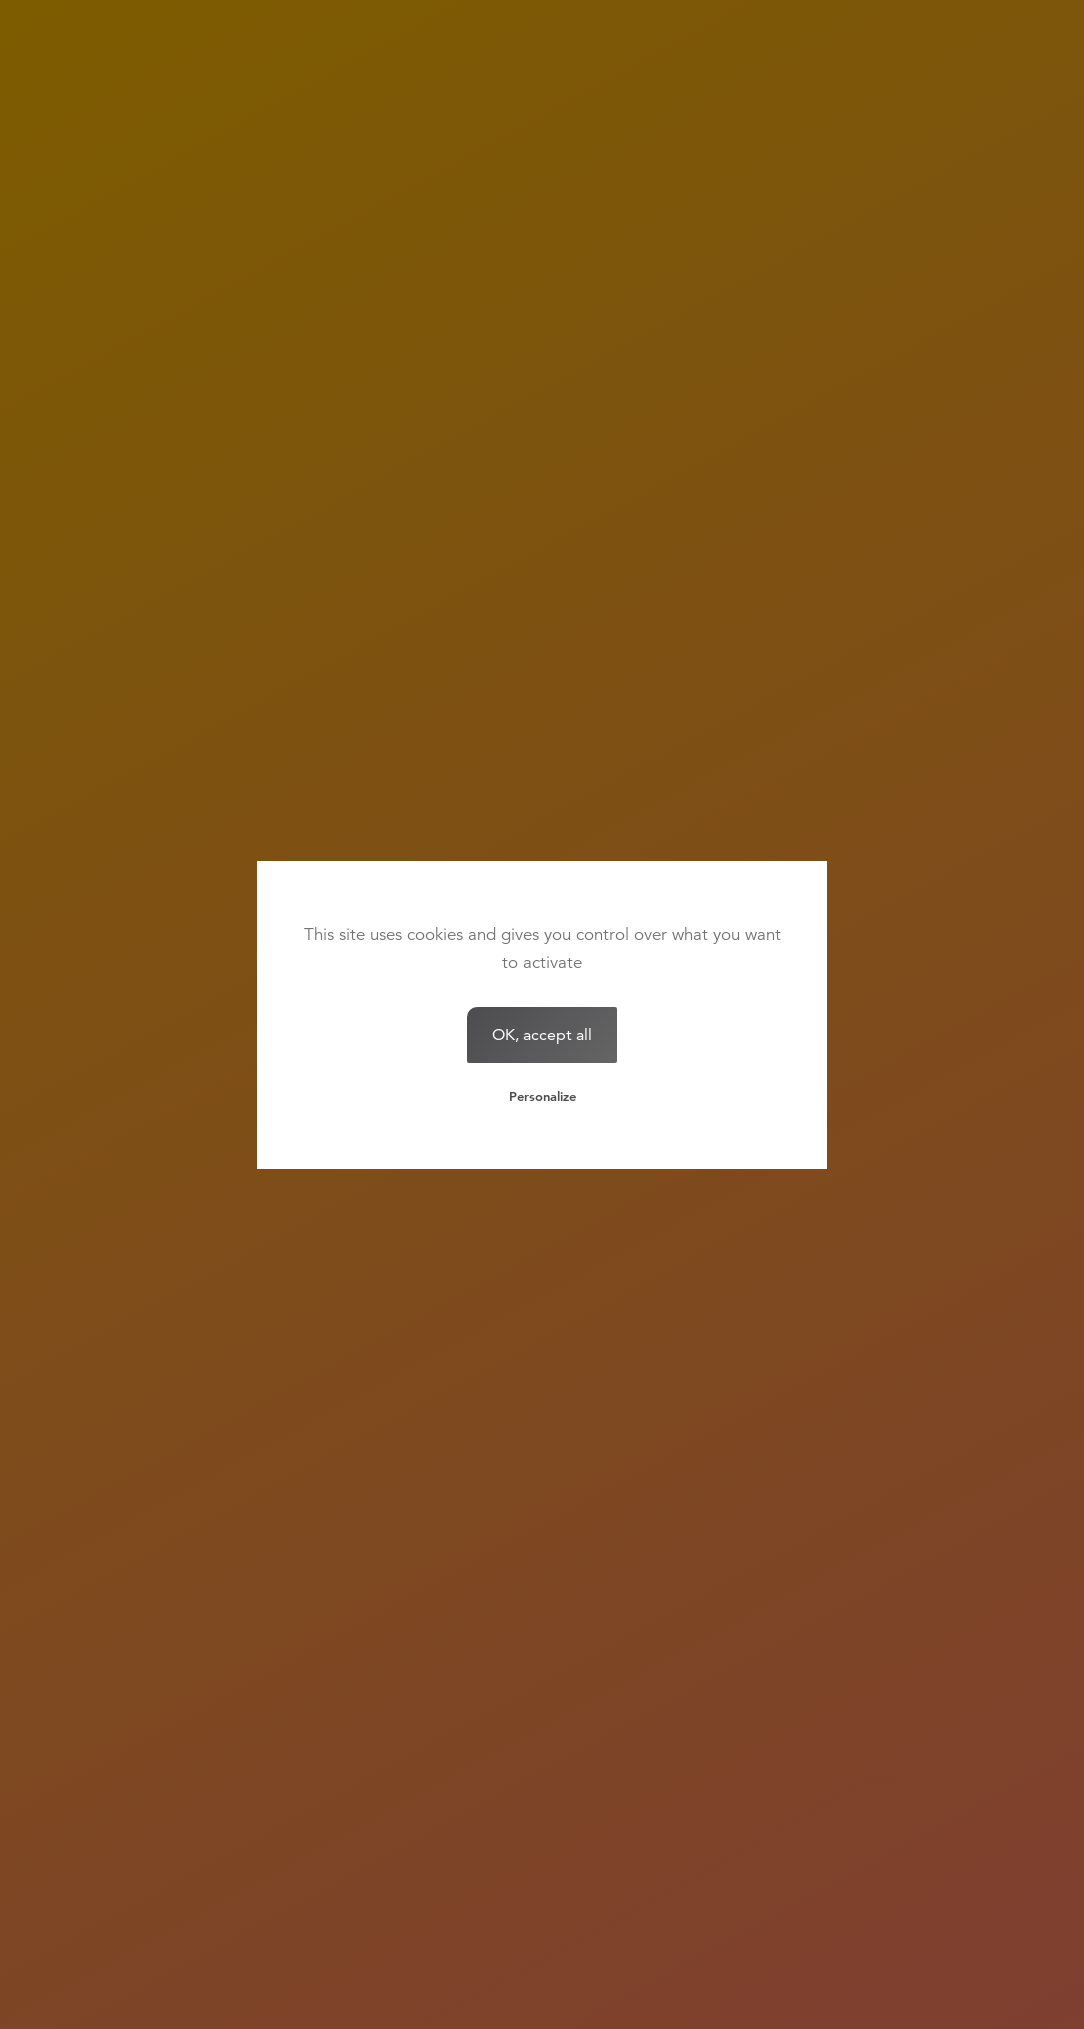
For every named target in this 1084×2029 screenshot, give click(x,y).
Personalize (542, 1096)
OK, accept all (542, 1034)
